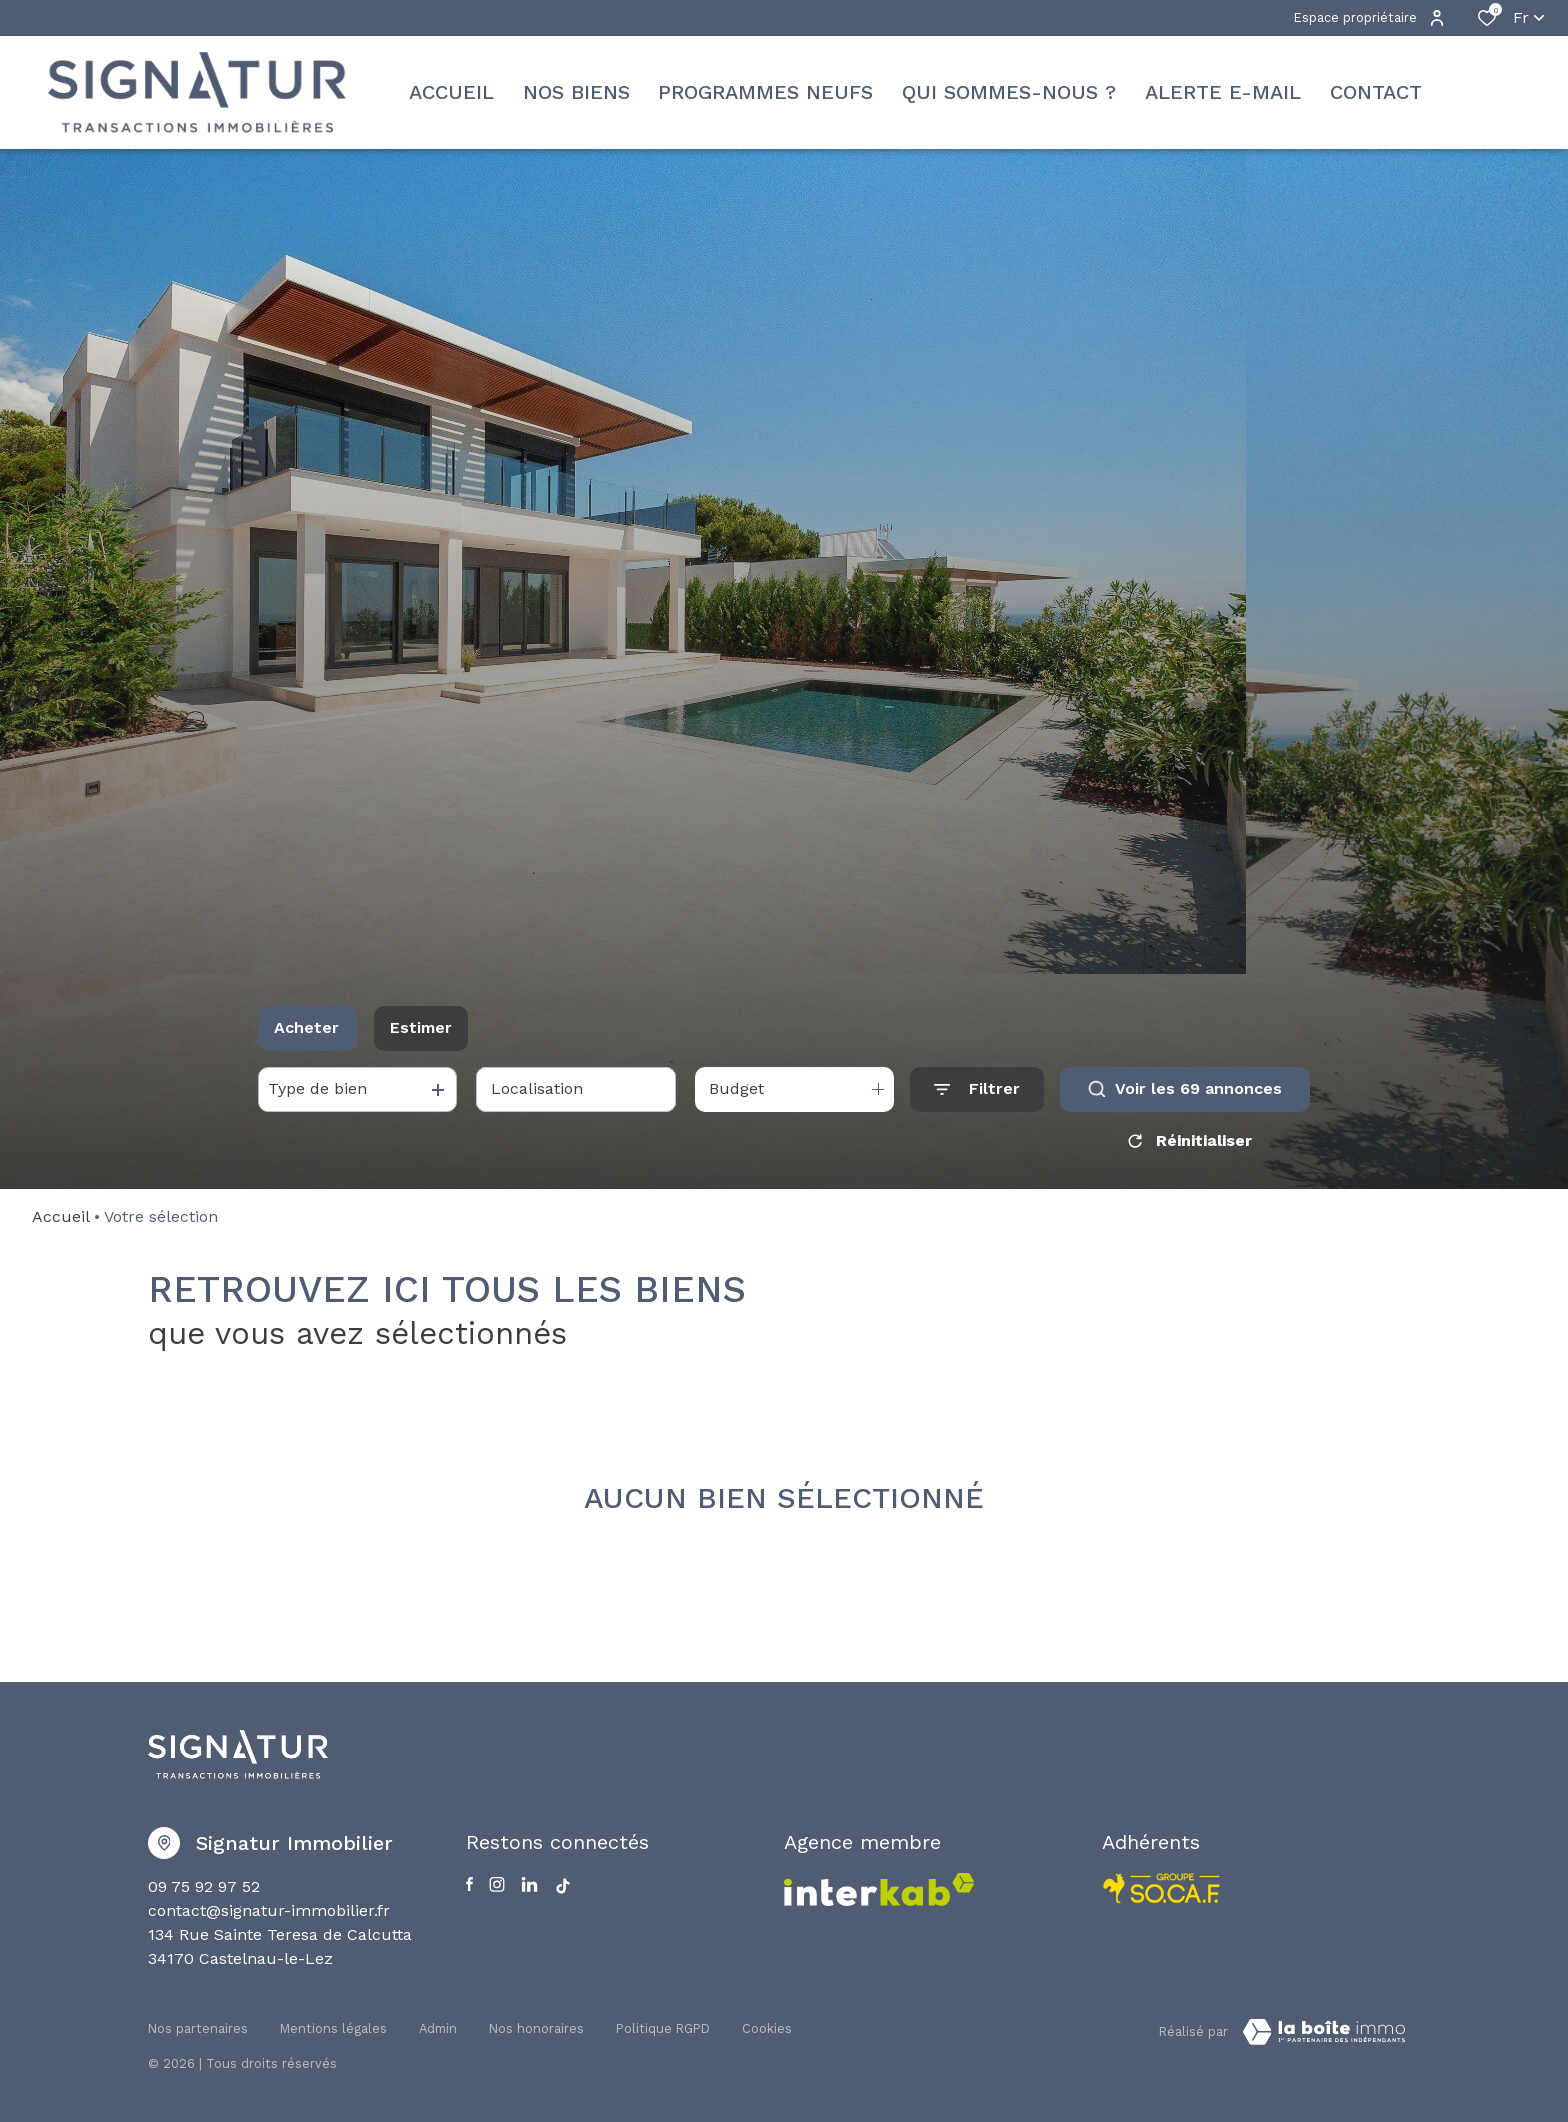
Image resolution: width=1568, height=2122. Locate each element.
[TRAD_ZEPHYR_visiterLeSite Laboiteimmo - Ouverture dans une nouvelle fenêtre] (1324, 2032)
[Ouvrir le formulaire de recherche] (977, 1089)
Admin (438, 2028)
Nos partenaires (198, 2028)
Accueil (61, 1216)
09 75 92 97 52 (204, 1886)
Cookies (767, 2028)
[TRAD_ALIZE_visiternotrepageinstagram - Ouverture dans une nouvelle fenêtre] (497, 1884)
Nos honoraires (536, 2028)
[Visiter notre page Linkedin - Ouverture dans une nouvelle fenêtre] (529, 1884)
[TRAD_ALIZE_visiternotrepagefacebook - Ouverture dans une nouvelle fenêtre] (469, 1884)
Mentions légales (333, 2028)
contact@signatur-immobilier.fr (269, 1910)
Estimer (421, 1027)
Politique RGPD (663, 2028)
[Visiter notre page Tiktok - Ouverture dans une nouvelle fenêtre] (563, 1886)
